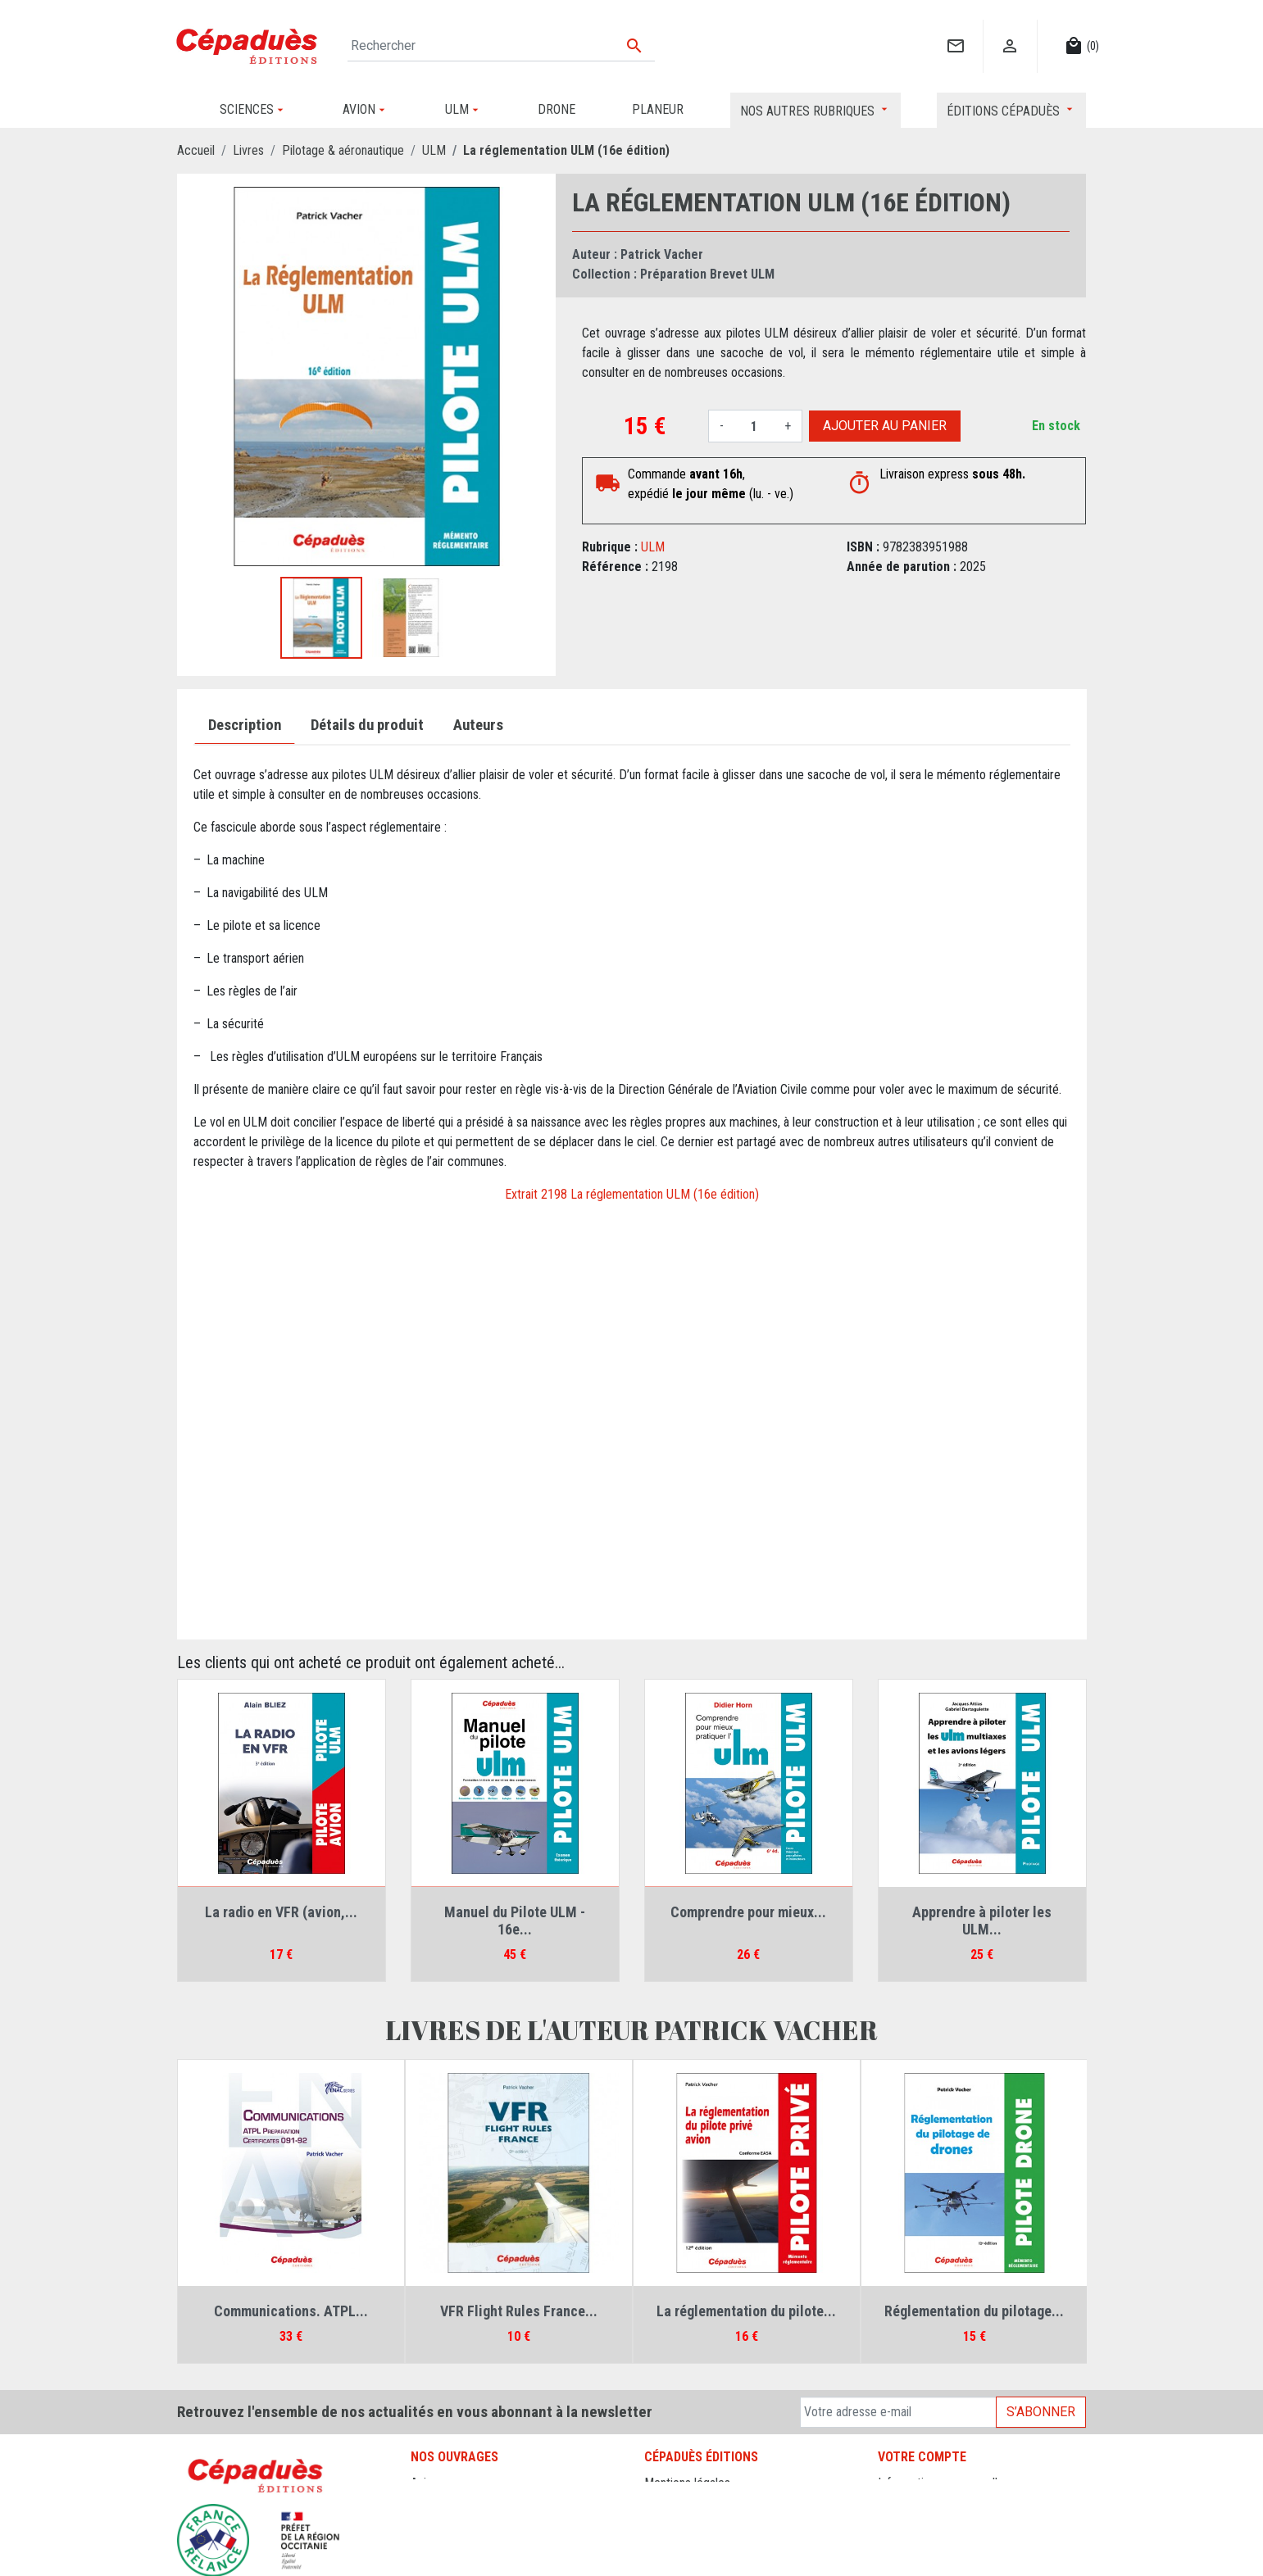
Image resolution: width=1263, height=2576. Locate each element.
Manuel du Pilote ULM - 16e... (514, 1921)
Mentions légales (687, 2483)
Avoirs (894, 2522)
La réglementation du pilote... (746, 2311)
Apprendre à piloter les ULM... (982, 1921)
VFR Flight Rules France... (518, 2311)
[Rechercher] (502, 45)
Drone (426, 2502)
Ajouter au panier (885, 425)
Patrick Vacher (661, 254)
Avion (424, 2483)
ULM (653, 547)
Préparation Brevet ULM (707, 274)
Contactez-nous (684, 2522)
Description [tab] (244, 725)
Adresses (902, 2542)
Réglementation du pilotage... (974, 2311)
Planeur (430, 2522)
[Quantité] (754, 426)
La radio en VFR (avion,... (281, 1912)
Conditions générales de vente (721, 2502)
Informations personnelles (944, 2483)
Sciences (434, 2561)
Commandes (910, 2502)
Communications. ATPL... (291, 2311)
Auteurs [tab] (478, 725)
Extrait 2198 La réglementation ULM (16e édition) (632, 1194)
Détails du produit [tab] (367, 725)
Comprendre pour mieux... (748, 1912)
